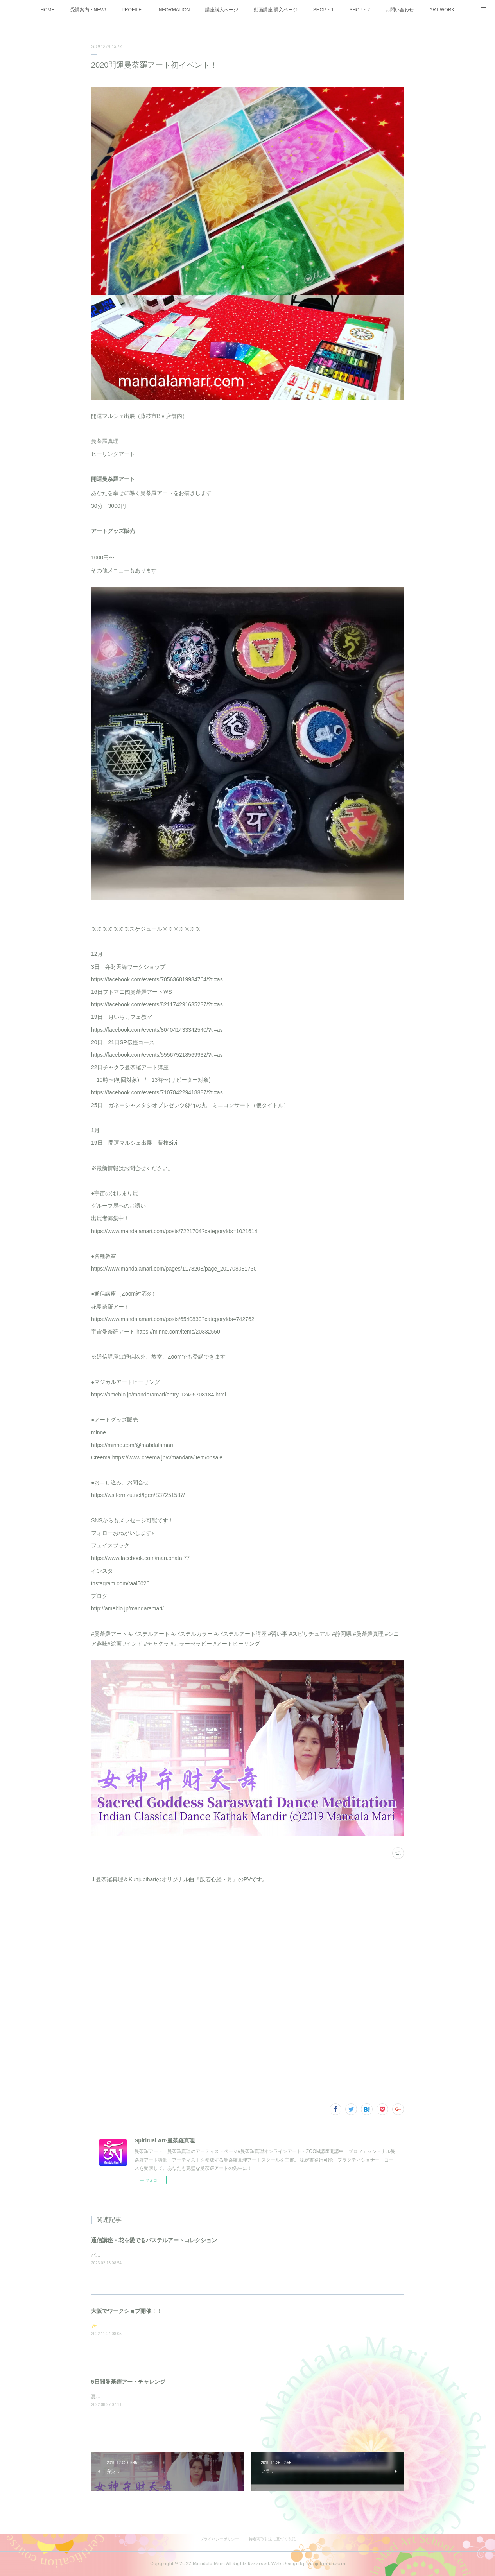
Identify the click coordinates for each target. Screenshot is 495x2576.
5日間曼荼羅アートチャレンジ (128, 2382)
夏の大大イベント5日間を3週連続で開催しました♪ (144, 2396)
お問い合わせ (400, 10)
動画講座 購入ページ (275, 10)
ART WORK (441, 10)
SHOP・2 (359, 10)
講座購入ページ (221, 10)
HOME (48, 10)
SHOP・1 (323, 10)
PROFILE (132, 10)
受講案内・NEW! (88, 10)
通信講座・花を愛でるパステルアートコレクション (154, 2240)
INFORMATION (173, 10)
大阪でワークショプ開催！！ (126, 2311)
